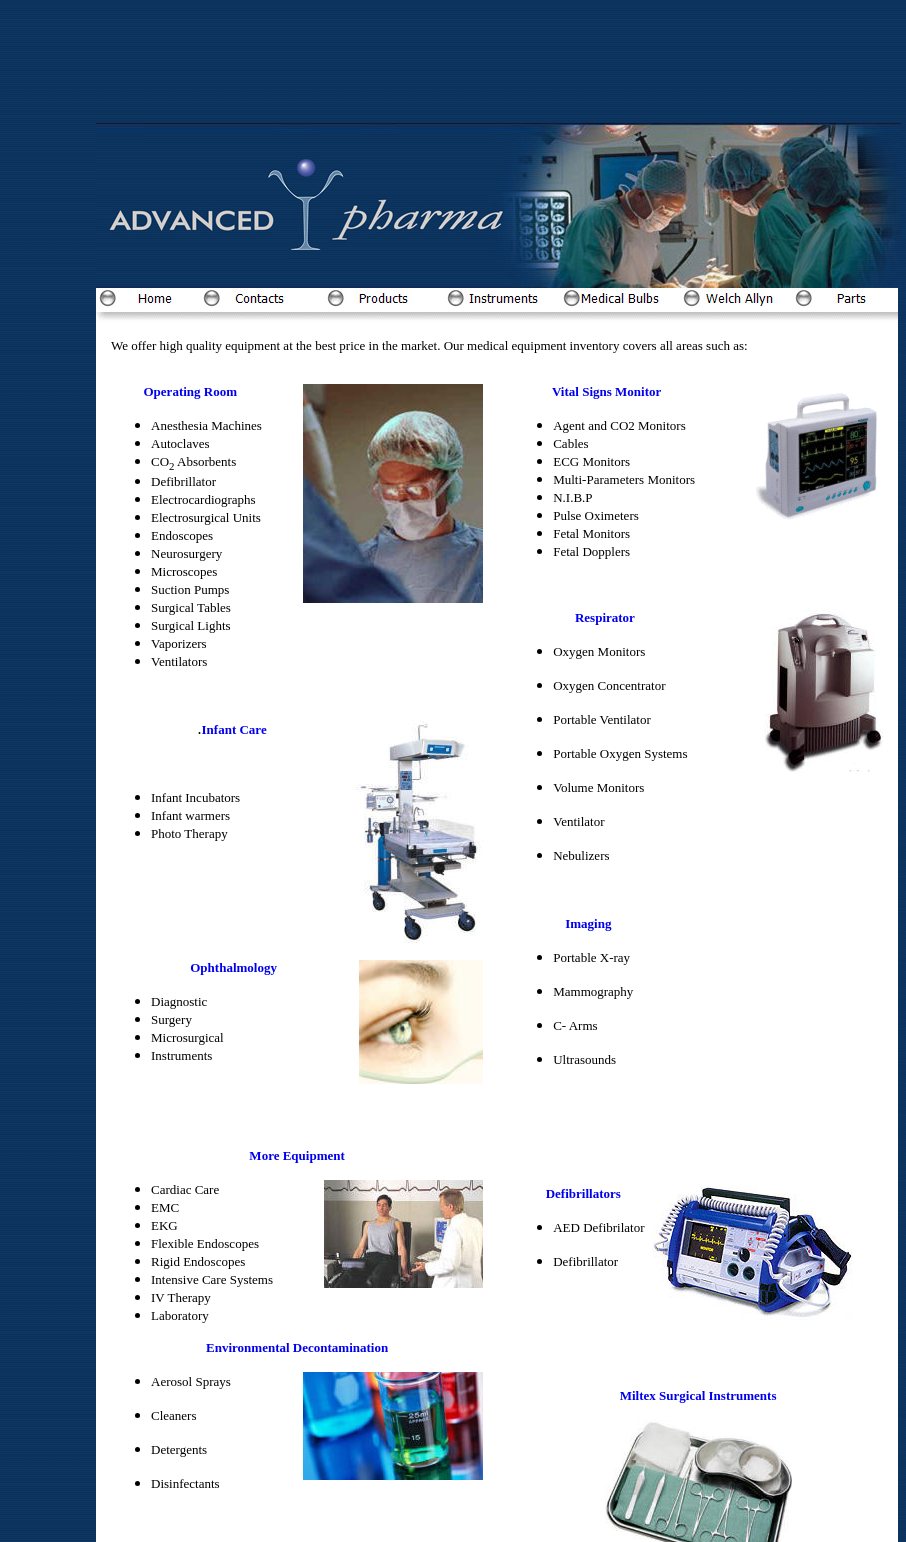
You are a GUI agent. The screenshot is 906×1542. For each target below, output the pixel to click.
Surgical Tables (191, 607)
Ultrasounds (584, 1059)
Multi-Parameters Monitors (624, 479)
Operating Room (191, 391)
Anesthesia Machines (206, 425)
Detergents (179, 1449)
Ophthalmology (233, 967)
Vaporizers (179, 643)
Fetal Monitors (591, 533)
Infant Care (234, 729)
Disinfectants (185, 1483)
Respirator (603, 617)
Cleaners (173, 1415)
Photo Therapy (189, 833)
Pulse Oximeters (596, 515)
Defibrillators (583, 1193)
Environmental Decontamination (297, 1347)
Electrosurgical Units (206, 517)
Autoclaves (180, 443)
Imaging (588, 923)
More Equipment (296, 1155)
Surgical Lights (191, 625)
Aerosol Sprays (191, 1381)
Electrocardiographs (203, 499)
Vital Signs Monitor (606, 391)
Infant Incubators (195, 797)
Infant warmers (190, 815)
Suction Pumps (190, 589)
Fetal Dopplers (591, 551)
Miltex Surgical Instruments (698, 1395)
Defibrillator (183, 481)
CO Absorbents (193, 461)
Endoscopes (182, 535)
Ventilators (179, 661)
